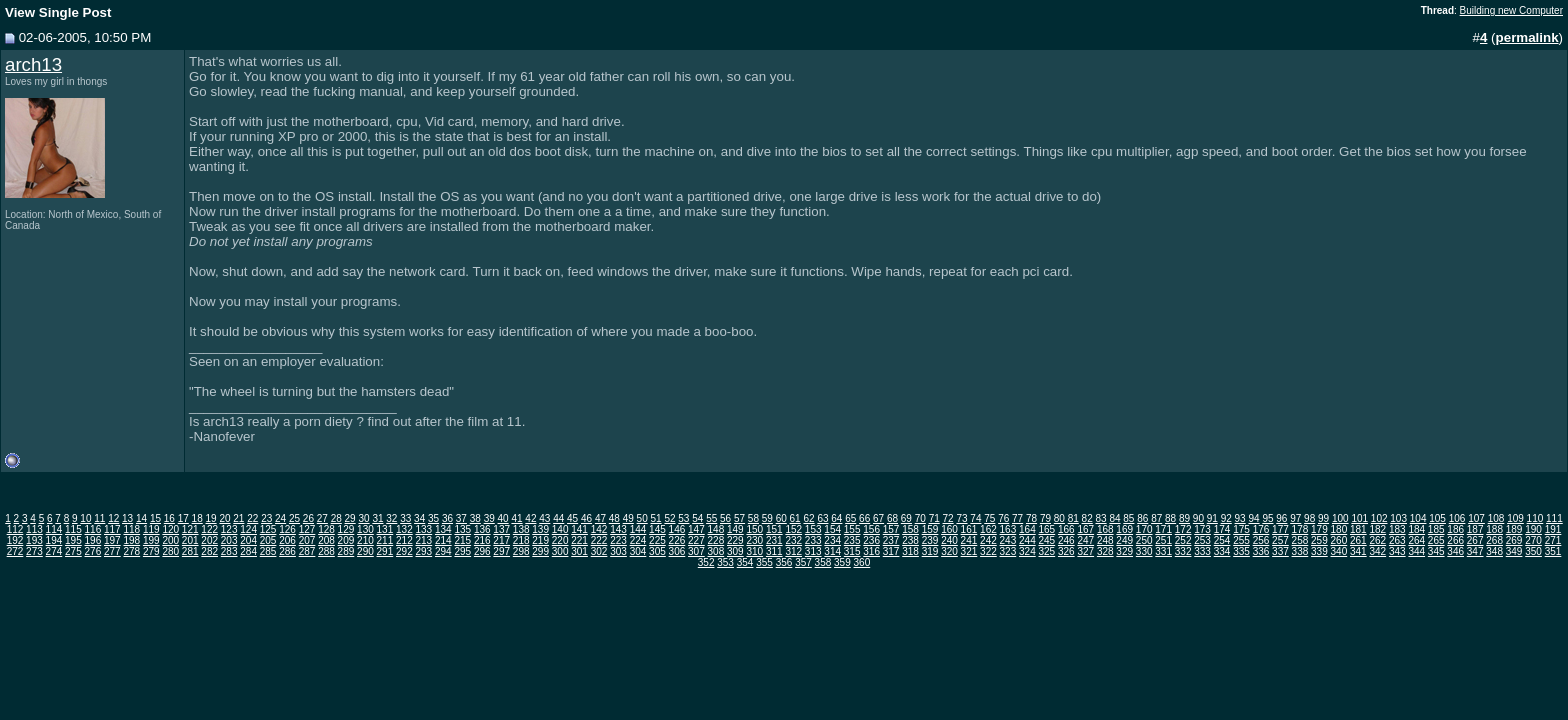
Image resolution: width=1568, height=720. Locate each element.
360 (862, 562)
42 (530, 518)
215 (462, 540)
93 (1240, 518)
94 (1253, 518)
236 (871, 540)
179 (1319, 529)
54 (697, 518)
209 (346, 540)
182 (1377, 529)
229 (735, 540)
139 (540, 529)
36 (447, 518)
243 (1008, 540)
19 (211, 518)
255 (1241, 540)
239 (930, 540)
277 (112, 551)
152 (793, 529)
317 (891, 551)
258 (1300, 540)
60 (781, 518)
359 (842, 562)
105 (1437, 518)
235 (852, 540)
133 (423, 529)
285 (268, 551)
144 (638, 529)
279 (151, 551)
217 (501, 540)
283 (229, 551)
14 (141, 518)
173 (1202, 529)
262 (1377, 540)
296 (482, 551)
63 (822, 518)
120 (170, 529)
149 (735, 529)
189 (1514, 529)
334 (1222, 551)
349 (1514, 551)
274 (54, 551)
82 (1087, 518)
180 (1339, 529)
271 (1553, 540)
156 (871, 529)
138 (521, 529)
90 (1198, 518)
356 (784, 562)
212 (404, 540)
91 (1212, 518)
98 (1309, 518)
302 (599, 551)
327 (1085, 551)
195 (73, 540)
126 (287, 529)
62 (808, 518)
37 (461, 518)
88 (1170, 518)
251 (1163, 540)
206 (287, 540)
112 (15, 529)
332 (1183, 551)
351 (1553, 551)
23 (266, 518)
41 (516, 518)
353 (725, 562)
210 (365, 540)
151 (774, 529)
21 (238, 518)
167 (1085, 529)
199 (151, 540)
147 (696, 529)
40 (503, 518)
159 (930, 529)
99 (1323, 518)
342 (1377, 551)
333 (1202, 551)
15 (155, 518)
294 (443, 551)
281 (190, 551)
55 (711, 518)
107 (1476, 518)
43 (544, 518)
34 (419, 518)
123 (229, 529)
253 (1202, 540)
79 (1045, 518)
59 (767, 518)
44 (558, 518)
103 (1398, 518)
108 (1496, 518)
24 (280, 518)
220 (560, 540)
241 (969, 540)
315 (852, 551)
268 (1494, 540)
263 (1397, 540)
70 (920, 518)
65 (850, 518)
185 (1436, 529)
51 (656, 518)
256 (1261, 540)
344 (1416, 551)
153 (813, 529)
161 (969, 529)
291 (385, 551)
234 (832, 540)
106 (1457, 518)
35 (433, 518)
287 (307, 551)
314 (832, 551)
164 (1027, 529)
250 (1144, 540)
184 (1416, 529)
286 (287, 551)
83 (1101, 518)
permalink (1527, 37)
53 (683, 518)
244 (1027, 540)
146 (677, 529)
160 (949, 529)
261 (1358, 540)
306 (677, 551)
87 (1156, 518)
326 (1066, 551)
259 (1319, 540)
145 (657, 529)
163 (1008, 529)
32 (391, 518)
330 (1144, 551)
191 (1553, 529)
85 (1128, 518)
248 (1105, 540)
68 (892, 518)
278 (131, 551)
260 (1339, 540)
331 (1163, 551)
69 (906, 518)
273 (34, 551)
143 (618, 529)
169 (1124, 529)
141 (579, 529)
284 (248, 551)
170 (1144, 529)
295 (462, 551)
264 (1416, 540)
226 (677, 540)
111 (1554, 518)
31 (377, 518)
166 (1066, 529)
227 (696, 540)
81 (1073, 518)
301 (579, 551)
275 (73, 551)
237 (891, 540)
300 (560, 551)
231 (774, 540)
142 (599, 529)
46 (586, 518)
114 (54, 529)
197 (112, 540)
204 (248, 540)
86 (1142, 518)
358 (823, 562)
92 (1226, 518)
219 (540, 540)
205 (268, 540)
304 (638, 551)
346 (1455, 551)
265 (1436, 540)
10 (85, 518)
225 (657, 540)
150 (754, 529)
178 (1300, 529)
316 (871, 551)
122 (209, 529)
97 (1295, 518)
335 (1241, 551)
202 (209, 540)
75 (989, 518)
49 (628, 518)
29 (350, 518)
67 (878, 518)
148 (716, 529)
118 (131, 529)
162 (988, 529)
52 (669, 518)
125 (268, 529)
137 (501, 529)
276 (93, 551)
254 (1222, 540)
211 (385, 540)
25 (294, 518)
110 (1535, 518)
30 (363, 518)
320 (949, 551)
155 (852, 529)
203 (229, 540)
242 (988, 540)
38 (475, 518)
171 (1163, 529)
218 (521, 540)
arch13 (33, 64)
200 (170, 540)
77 (1017, 518)
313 (813, 551)
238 (910, 540)
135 (462, 529)
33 (405, 518)
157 (891, 529)
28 (336, 518)
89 (1184, 518)
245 (1046, 540)
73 (961, 518)
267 (1475, 540)
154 (832, 529)
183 (1397, 529)
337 (1280, 551)
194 (54, 540)
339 (1319, 551)
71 (934, 518)
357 (803, 562)
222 (599, 540)
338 (1300, 551)
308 (716, 551)
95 (1267, 518)
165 (1046, 529)
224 (638, 540)
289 (346, 551)
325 (1046, 551)
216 (482, 540)
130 (365, 529)
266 (1455, 540)
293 (423, 551)
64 (836, 518)
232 (793, 540)
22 (252, 518)
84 (1114, 518)
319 (930, 551)
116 (93, 529)
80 (1059, 518)
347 (1475, 551)
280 (170, 551)
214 (443, 540)
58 (753, 518)
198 (131, 540)
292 (404, 551)
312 (793, 551)
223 (618, 540)
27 (322, 518)
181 (1358, 529)
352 (706, 562)
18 (197, 518)
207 (307, 540)
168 (1105, 529)
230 (754, 540)
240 (949, 540)
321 (969, 551)
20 (224, 518)
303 (618, 551)
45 (572, 518)
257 (1280, 540)
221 (579, 540)
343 (1397, 551)
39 (489, 518)
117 (112, 529)
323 (1008, 551)
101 (1359, 518)
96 (1281, 518)
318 (910, 551)
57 (739, 518)
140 (560, 529)
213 (423, 540)
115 (73, 529)
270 (1533, 540)
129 (346, 529)
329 (1124, 551)
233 (813, 540)
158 (910, 529)
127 (307, 529)
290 (365, 551)
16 (169, 518)
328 (1105, 551)
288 (326, 551)
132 (404, 529)
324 (1027, 551)
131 (385, 529)
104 (1418, 518)
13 (127, 518)
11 (99, 518)
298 (521, 551)
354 (745, 562)
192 (15, 540)
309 (735, 551)
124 (248, 529)
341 (1358, 551)
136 (482, 529)
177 (1280, 529)
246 (1066, 540)
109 (1515, 518)
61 (795, 518)
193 (34, 540)
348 (1494, 551)
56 (725, 518)
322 (988, 551)
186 (1455, 529)
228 (716, 540)
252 (1183, 540)
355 (764, 562)
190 (1533, 529)
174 (1222, 529)
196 (93, 540)
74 (975, 518)
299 (540, 551)
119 (151, 529)
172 (1183, 529)
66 (864, 518)
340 (1339, 551)
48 (614, 518)
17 (183, 518)
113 (34, 529)
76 (1003, 518)
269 (1514, 540)
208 (326, 540)
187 (1475, 529)
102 (1379, 518)
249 (1124, 540)
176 (1261, 529)
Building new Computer (1511, 10)
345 (1436, 551)
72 (948, 518)
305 (657, 551)
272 (15, 551)
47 (600, 518)
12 (113, 518)
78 (1031, 518)
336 (1261, 551)
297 (501, 551)
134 (443, 529)
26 (308, 518)
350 (1533, 551)
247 (1085, 540)
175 (1241, 529)
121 (190, 529)
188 (1494, 529)
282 (209, 551)
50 (642, 518)
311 (774, 551)
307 (696, 551)
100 (1340, 518)
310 (754, 551)
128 (326, 529)
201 (190, 540)
